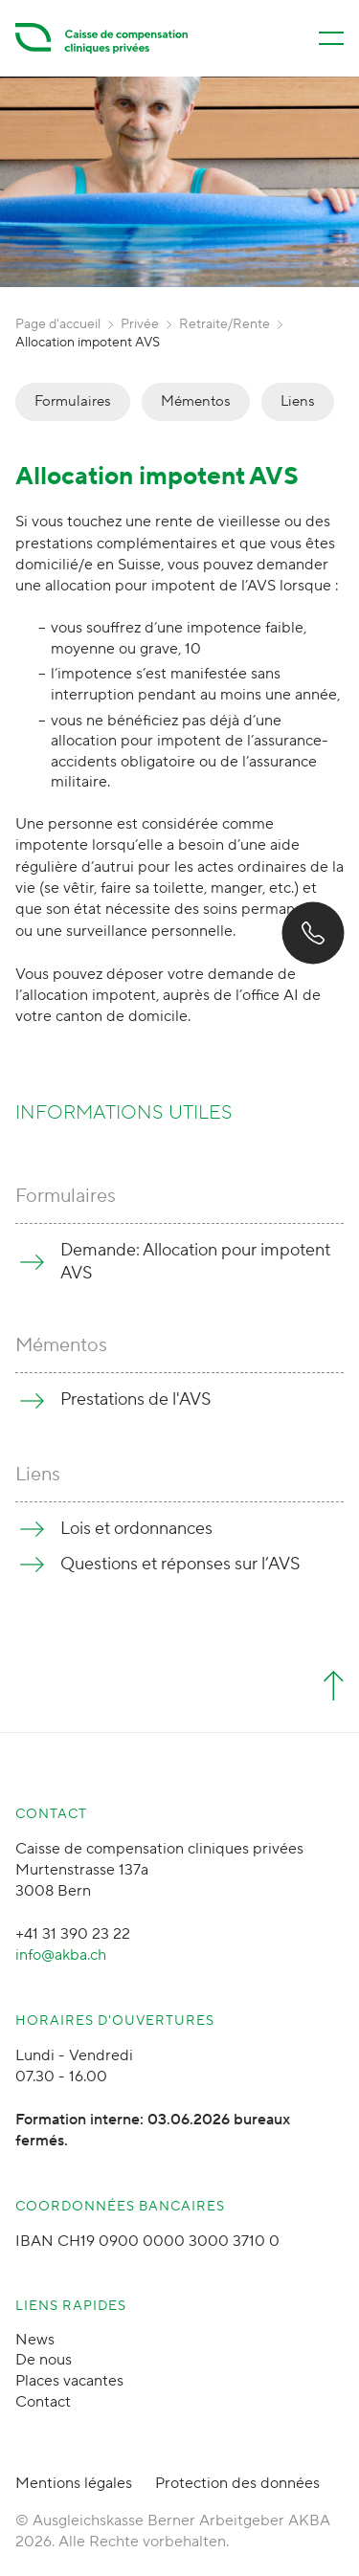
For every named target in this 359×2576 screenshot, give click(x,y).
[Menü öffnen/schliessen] (331, 38)
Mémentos (196, 401)
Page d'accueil (58, 324)
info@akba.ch (60, 1955)
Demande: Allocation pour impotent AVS (195, 1261)
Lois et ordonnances (136, 1529)
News (35, 2339)
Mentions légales (73, 2483)
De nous (43, 2359)
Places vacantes (69, 2380)
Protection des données (237, 2483)
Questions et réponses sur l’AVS (180, 1564)
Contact (43, 2401)
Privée (140, 324)
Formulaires (72, 401)
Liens (297, 401)
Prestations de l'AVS (136, 1399)
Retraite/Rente (224, 324)
